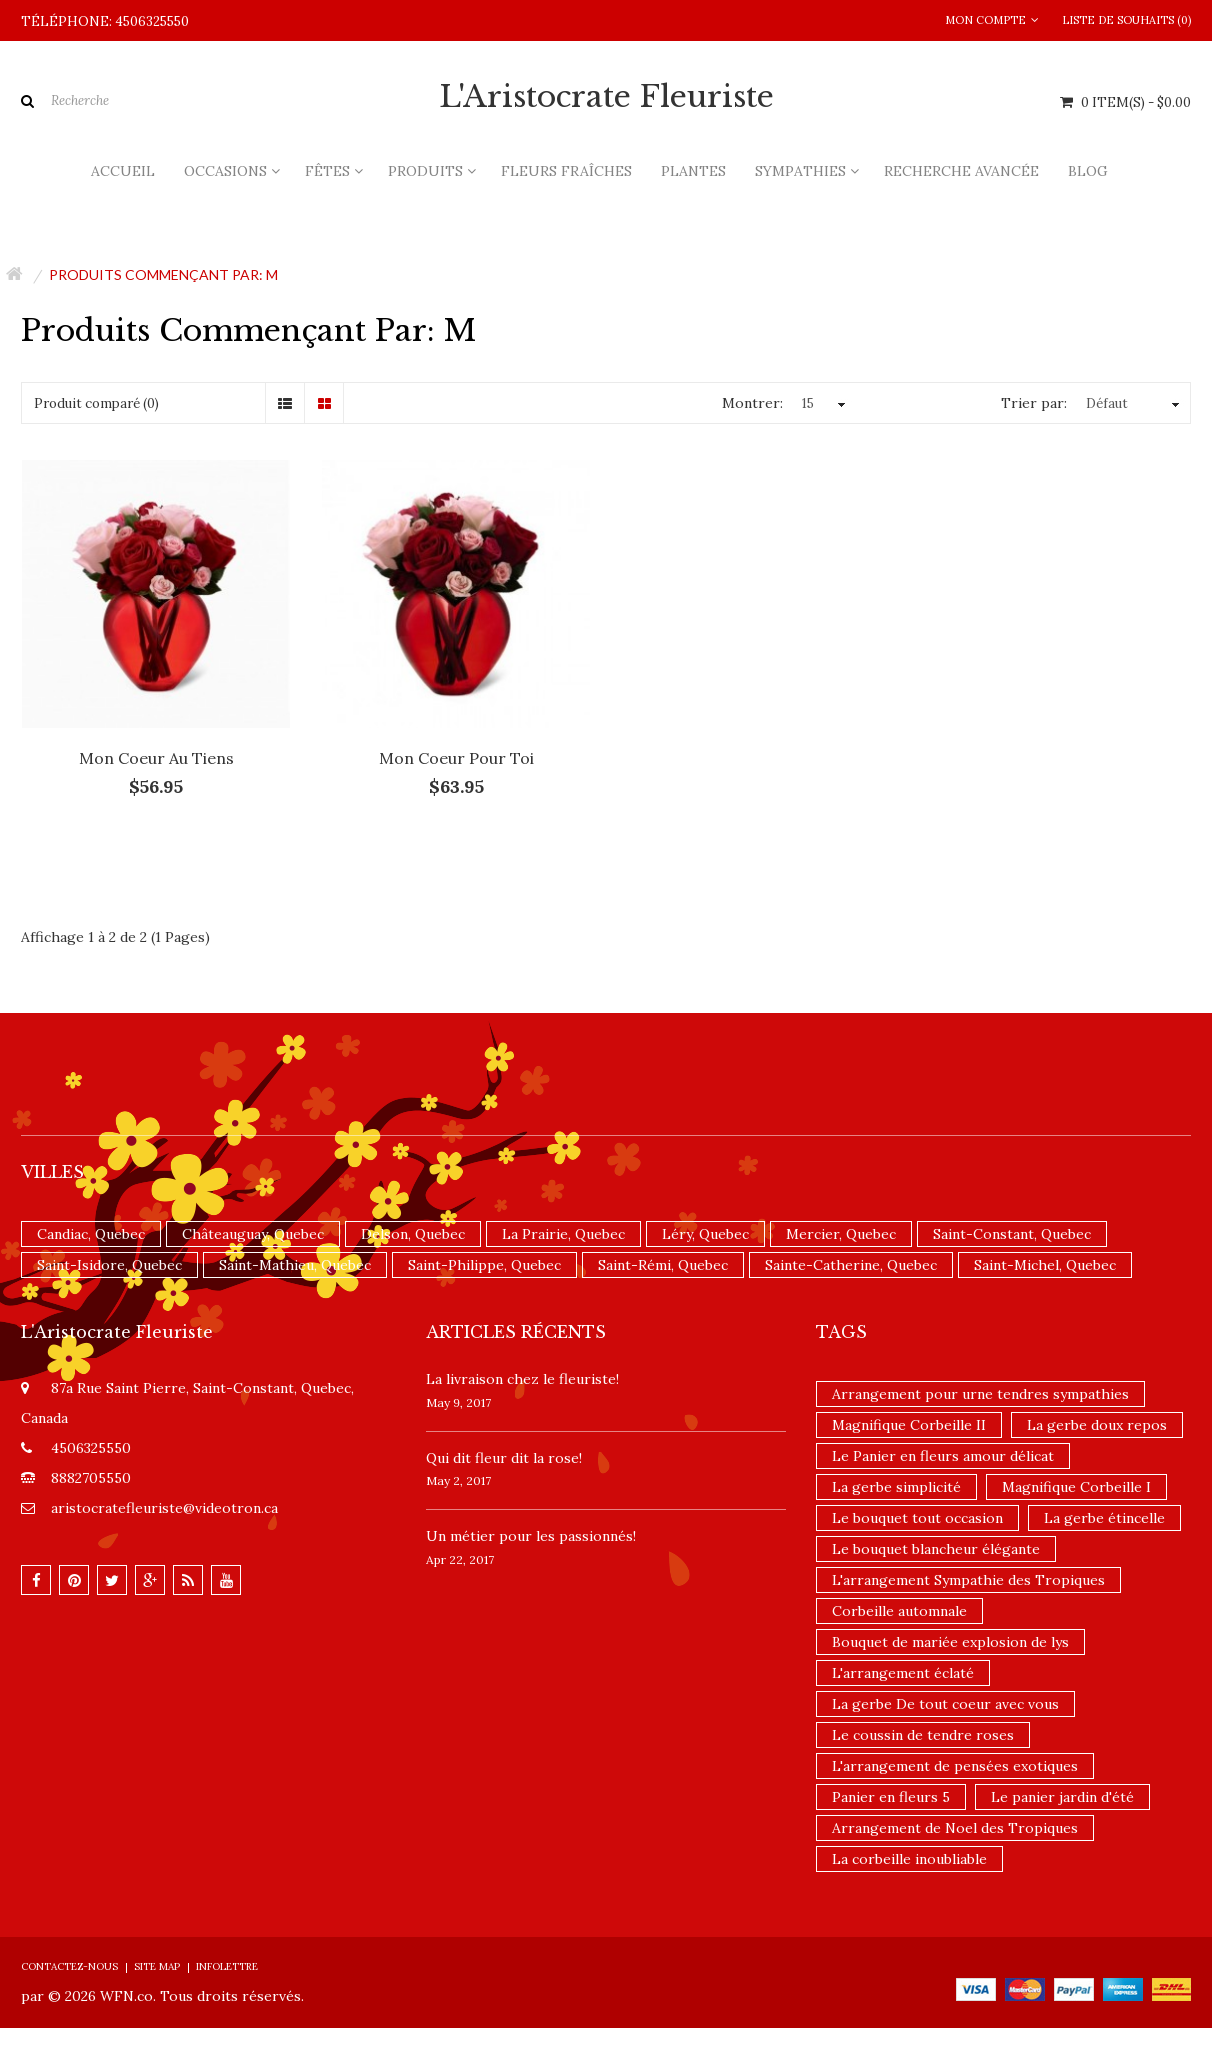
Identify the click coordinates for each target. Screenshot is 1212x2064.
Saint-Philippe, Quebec (484, 1265)
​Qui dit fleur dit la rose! (504, 1458)
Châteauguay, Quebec (253, 1234)
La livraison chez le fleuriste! (522, 1379)
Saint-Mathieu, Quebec (295, 1265)
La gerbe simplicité (896, 1487)
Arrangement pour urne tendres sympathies (980, 1394)
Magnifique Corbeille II (909, 1425)
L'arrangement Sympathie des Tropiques (968, 1580)
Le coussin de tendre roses (923, 1735)
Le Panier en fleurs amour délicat (943, 1456)
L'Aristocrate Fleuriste (606, 97)
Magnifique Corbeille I (1076, 1487)
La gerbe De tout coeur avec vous (945, 1704)
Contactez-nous (69, 1966)
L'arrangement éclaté (903, 1673)
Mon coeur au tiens (156, 758)
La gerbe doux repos (1097, 1425)
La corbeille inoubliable (909, 1859)
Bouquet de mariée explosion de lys (950, 1642)
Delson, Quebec (413, 1234)
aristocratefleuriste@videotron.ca (164, 1508)
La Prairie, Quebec (563, 1234)
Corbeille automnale (899, 1611)
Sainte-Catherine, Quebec (851, 1265)
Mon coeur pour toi (456, 758)
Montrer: (752, 403)
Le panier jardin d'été (1062, 1797)
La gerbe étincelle (1104, 1518)
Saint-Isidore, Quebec (109, 1265)
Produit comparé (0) (96, 403)
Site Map (157, 1966)
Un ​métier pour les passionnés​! (531, 1536)
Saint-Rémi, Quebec (663, 1265)
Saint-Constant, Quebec (1012, 1234)
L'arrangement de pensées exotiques (955, 1766)
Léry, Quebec (705, 1234)
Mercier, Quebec (841, 1234)
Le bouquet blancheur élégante (936, 1549)
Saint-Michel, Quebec (1045, 1265)
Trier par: (1034, 403)
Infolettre (227, 1966)
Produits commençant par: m (163, 274)
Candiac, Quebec (91, 1234)
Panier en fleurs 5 (891, 1797)
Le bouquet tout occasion (917, 1518)
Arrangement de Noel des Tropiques (955, 1828)
